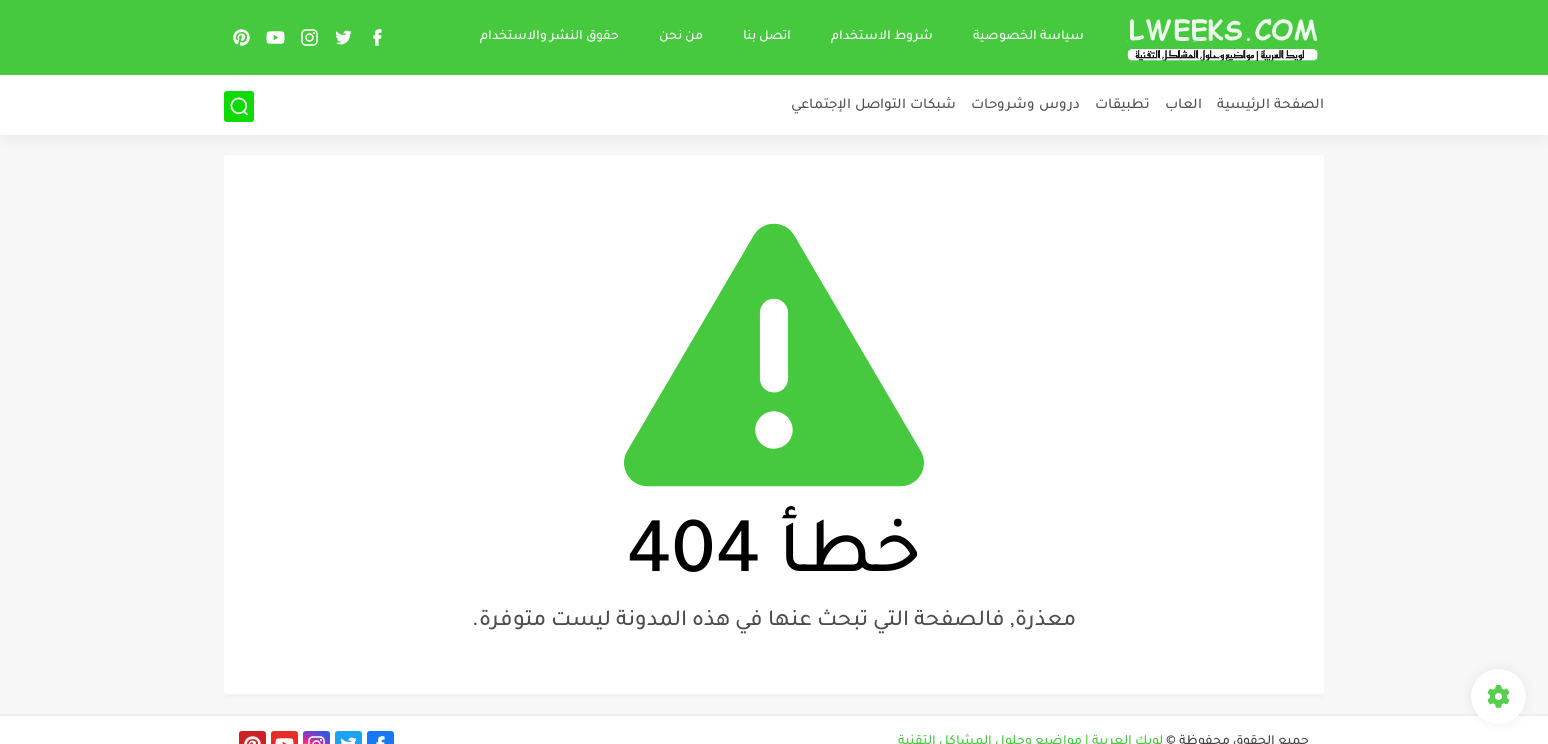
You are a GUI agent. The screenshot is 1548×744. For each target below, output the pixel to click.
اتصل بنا (767, 37)
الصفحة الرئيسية (1270, 105)
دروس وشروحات (1025, 105)
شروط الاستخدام (882, 37)
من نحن (681, 37)
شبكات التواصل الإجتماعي (873, 105)
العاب (1183, 105)
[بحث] (239, 106)
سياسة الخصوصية (1028, 37)
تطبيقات (1122, 105)
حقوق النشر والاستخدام (549, 37)
